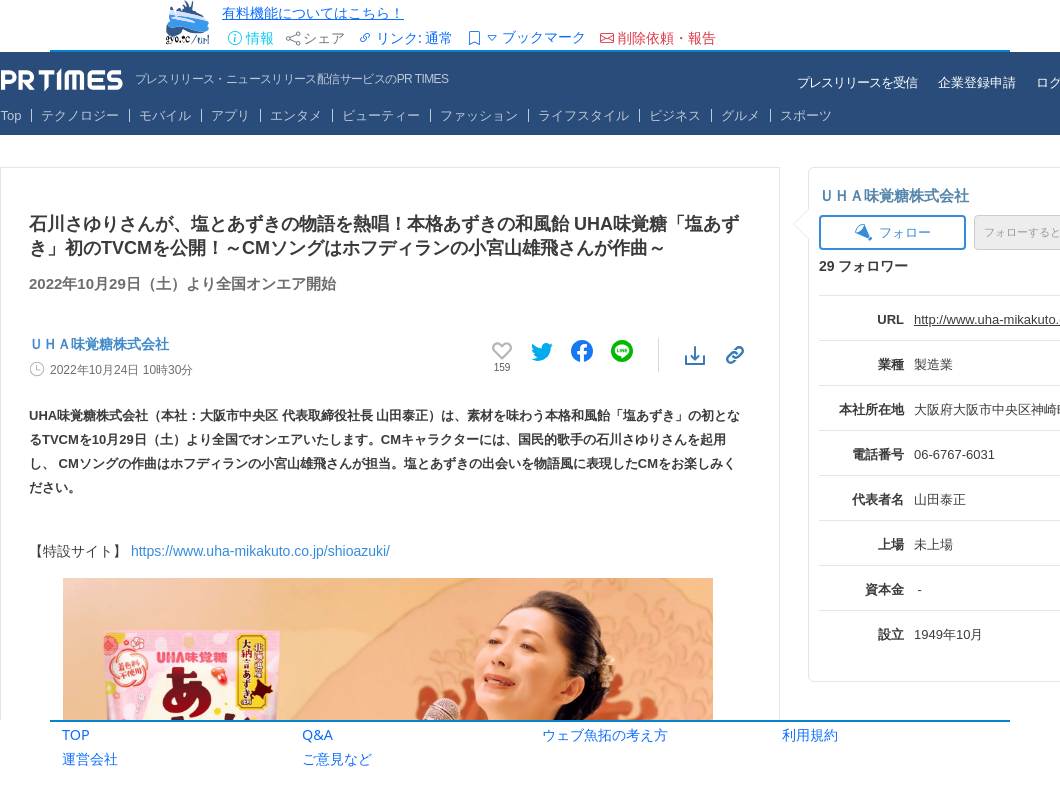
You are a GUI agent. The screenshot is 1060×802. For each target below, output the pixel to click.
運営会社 (90, 758)
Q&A (317, 734)
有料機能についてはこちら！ (313, 12)
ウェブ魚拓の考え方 (605, 734)
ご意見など (337, 758)
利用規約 (810, 734)
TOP (76, 734)
